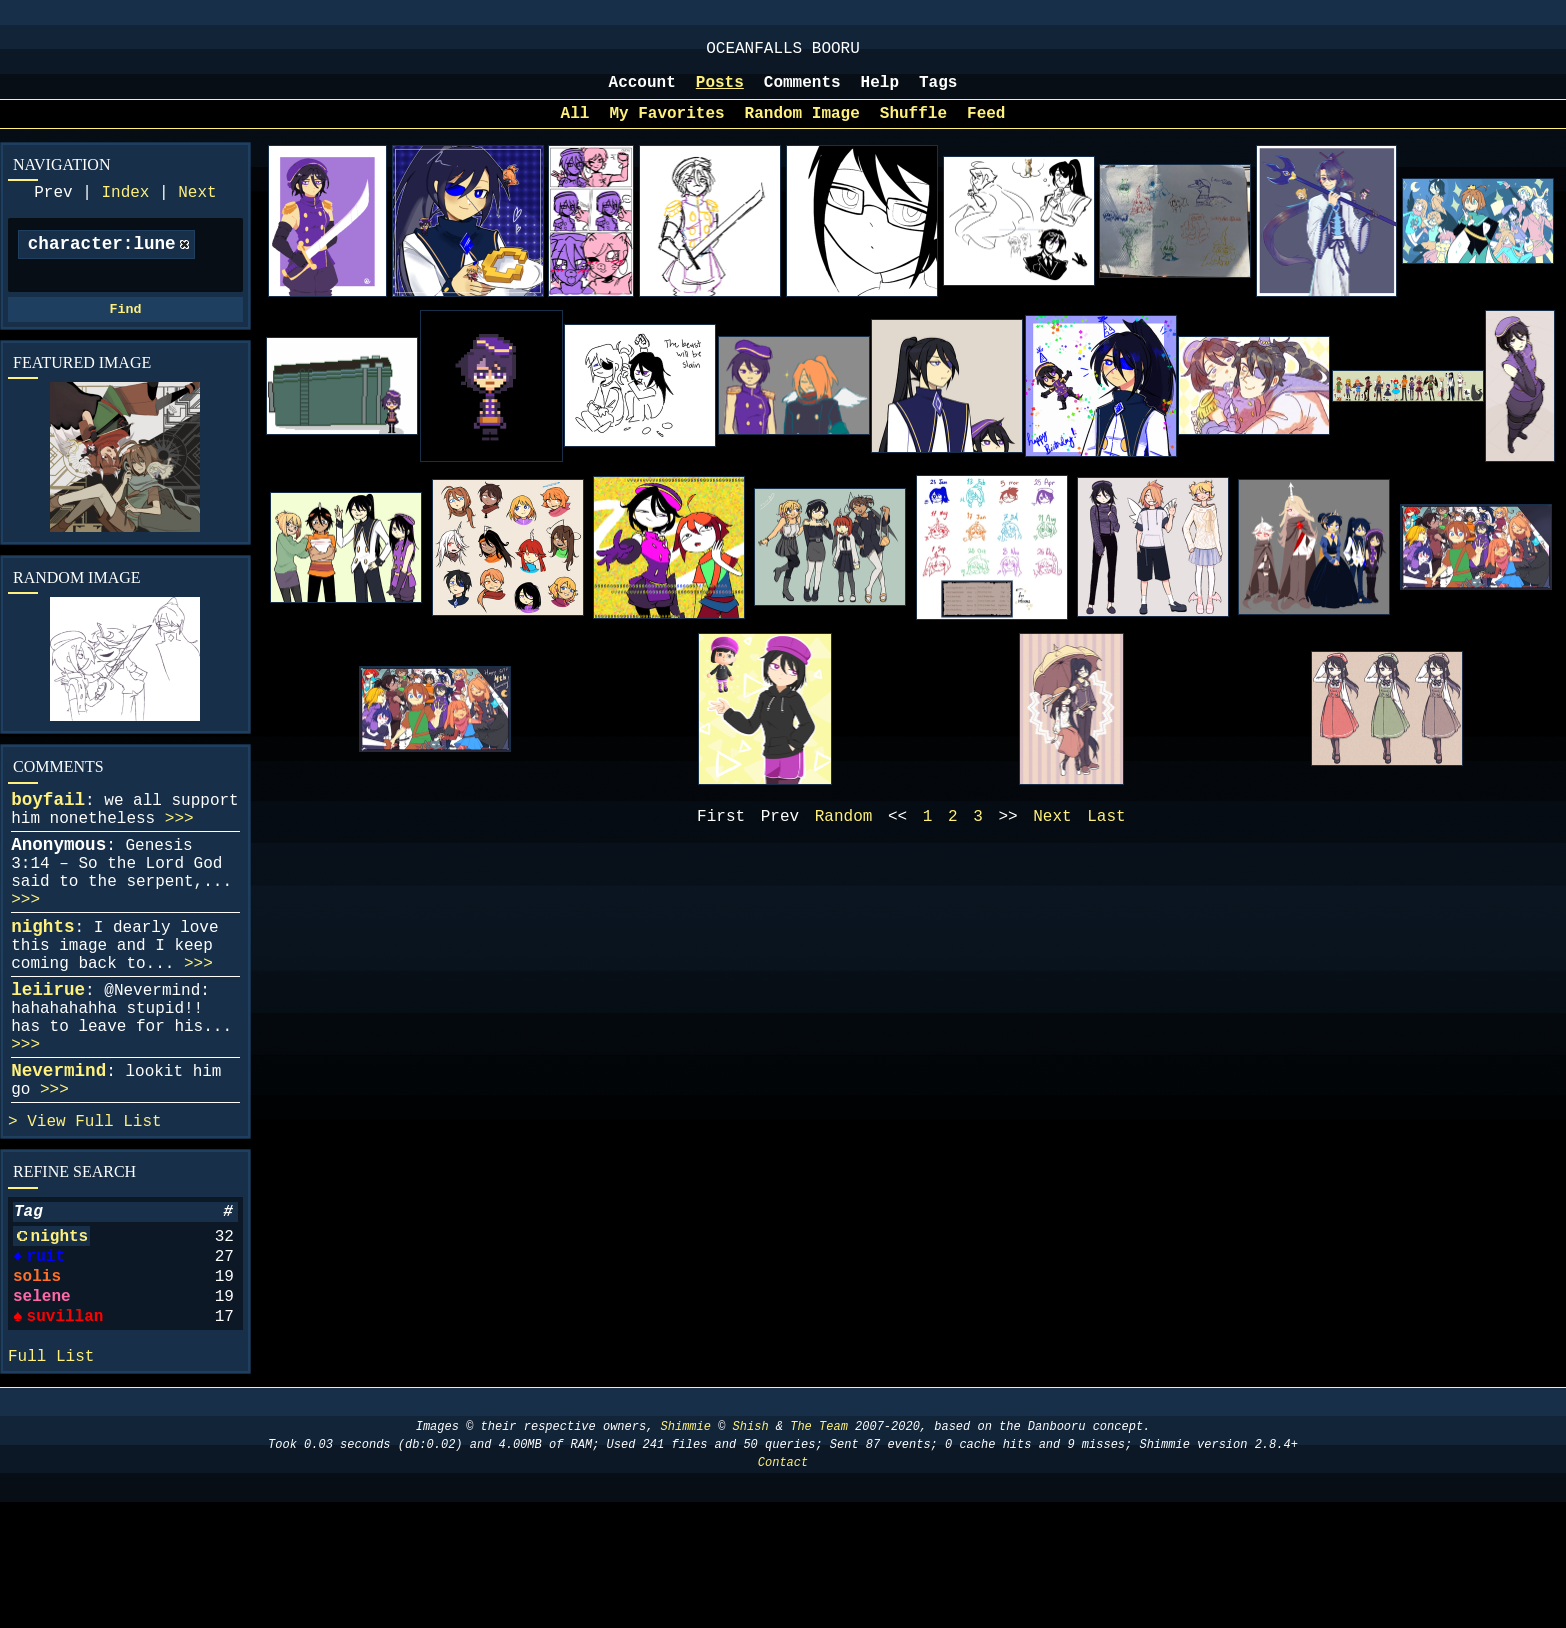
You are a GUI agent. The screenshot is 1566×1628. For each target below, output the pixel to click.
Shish (751, 1552)
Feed (986, 128)
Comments (802, 93)
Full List (118, 1214)
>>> (179, 855)
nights (42, 983)
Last (1106, 835)
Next (197, 211)
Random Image (802, 128)
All (575, 128)
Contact (783, 1588)
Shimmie (686, 1552)
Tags (938, 93)
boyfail (48, 832)
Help (880, 93)
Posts (720, 93)
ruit (44, 1361)
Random (844, 835)
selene (42, 1409)
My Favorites (666, 128)
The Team (819, 1552)
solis (37, 1385)
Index (125, 211)
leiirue (48, 1058)
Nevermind (58, 1155)
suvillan (64, 1433)
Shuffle (913, 128)
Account (642, 93)
